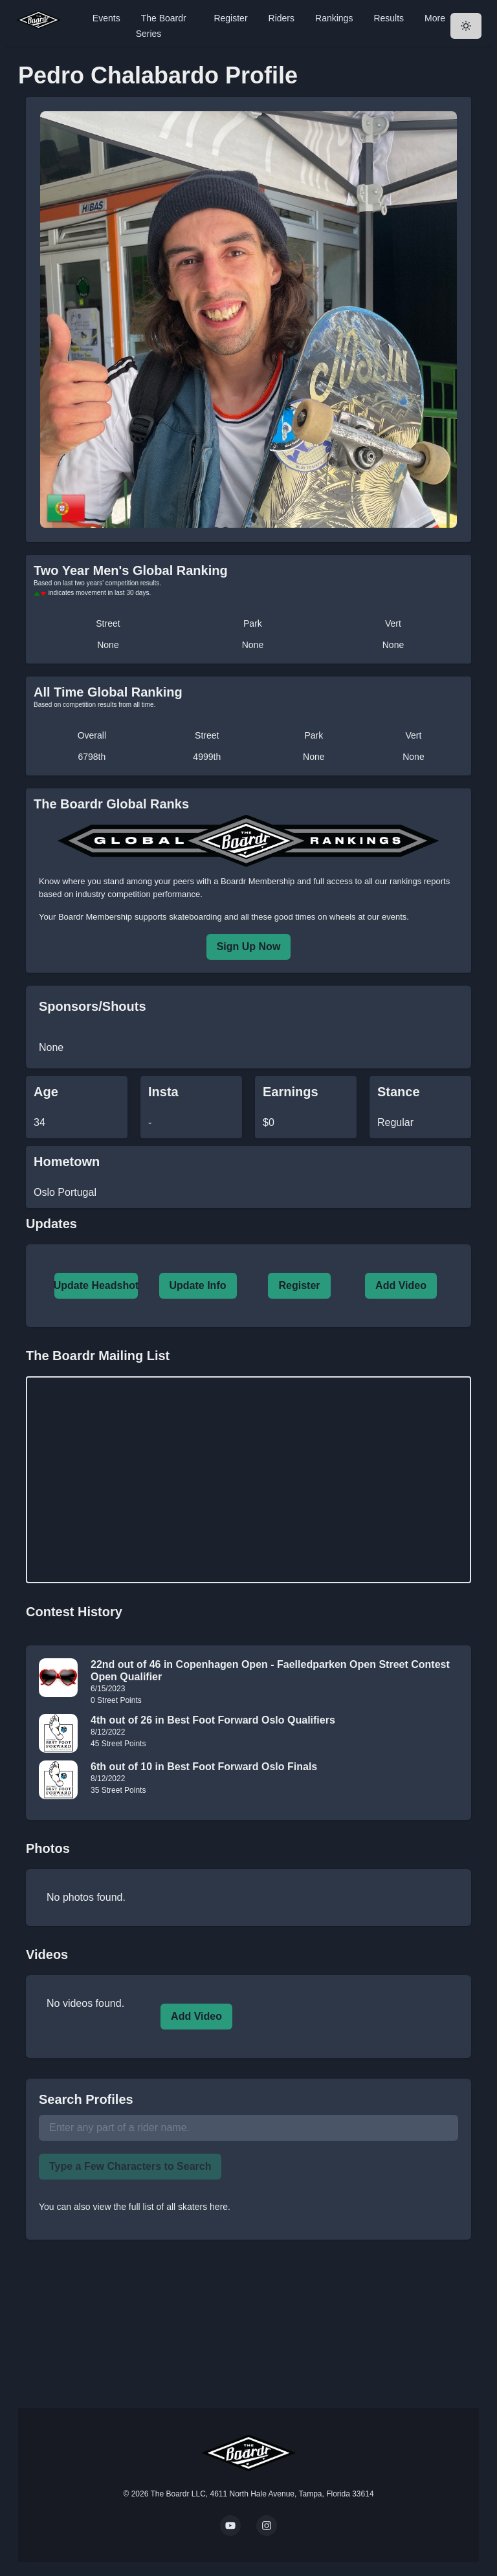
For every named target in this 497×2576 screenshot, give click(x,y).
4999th (207, 757)
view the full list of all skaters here (160, 2207)
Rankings (334, 18)
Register (230, 18)
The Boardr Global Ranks (111, 804)
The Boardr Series (161, 26)
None (107, 645)
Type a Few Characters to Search (130, 2166)
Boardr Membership (95, 917)
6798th (91, 757)
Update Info (198, 1285)
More (435, 18)
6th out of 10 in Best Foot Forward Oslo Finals (204, 1766)
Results (388, 18)
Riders (281, 18)
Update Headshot (96, 1285)
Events (106, 18)
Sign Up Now (249, 946)
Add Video (400, 1285)
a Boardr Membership (254, 881)
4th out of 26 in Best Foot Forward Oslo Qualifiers (213, 1720)
